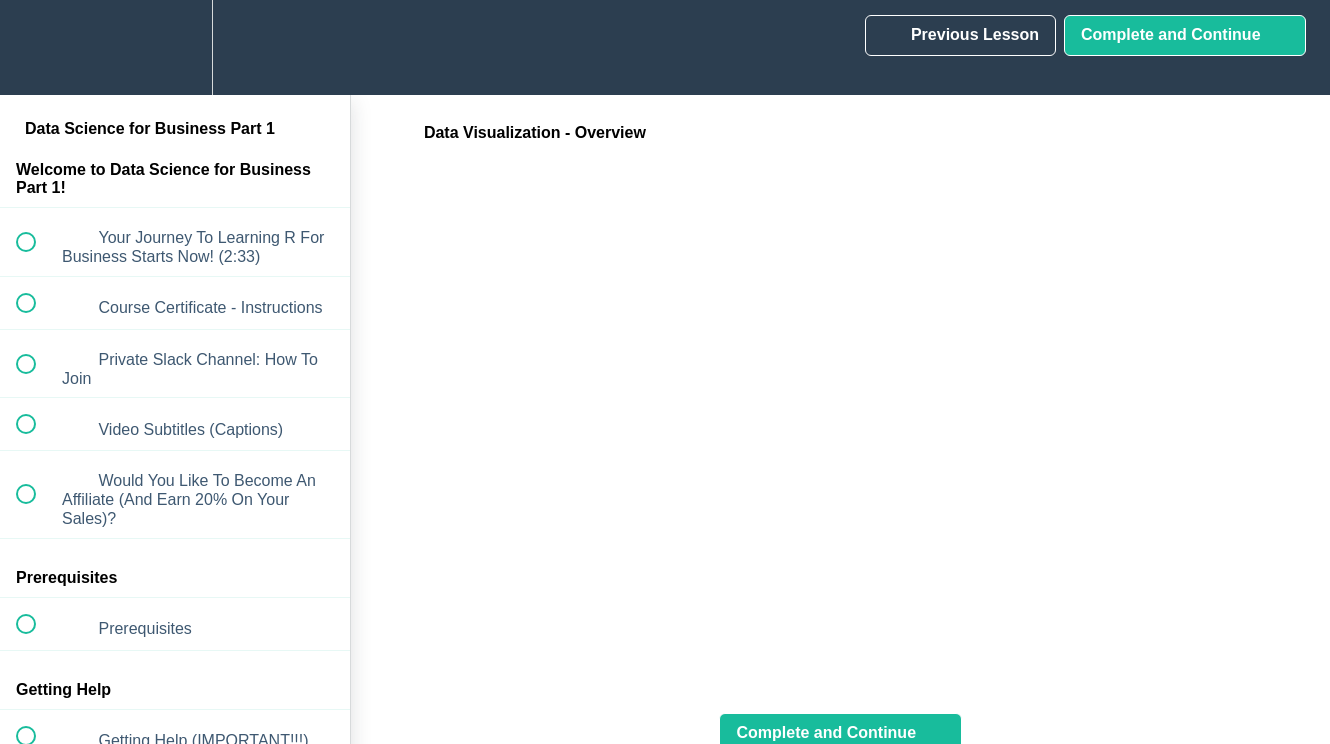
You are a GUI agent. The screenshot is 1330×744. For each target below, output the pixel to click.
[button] (37, 47)
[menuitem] (175, 47)
